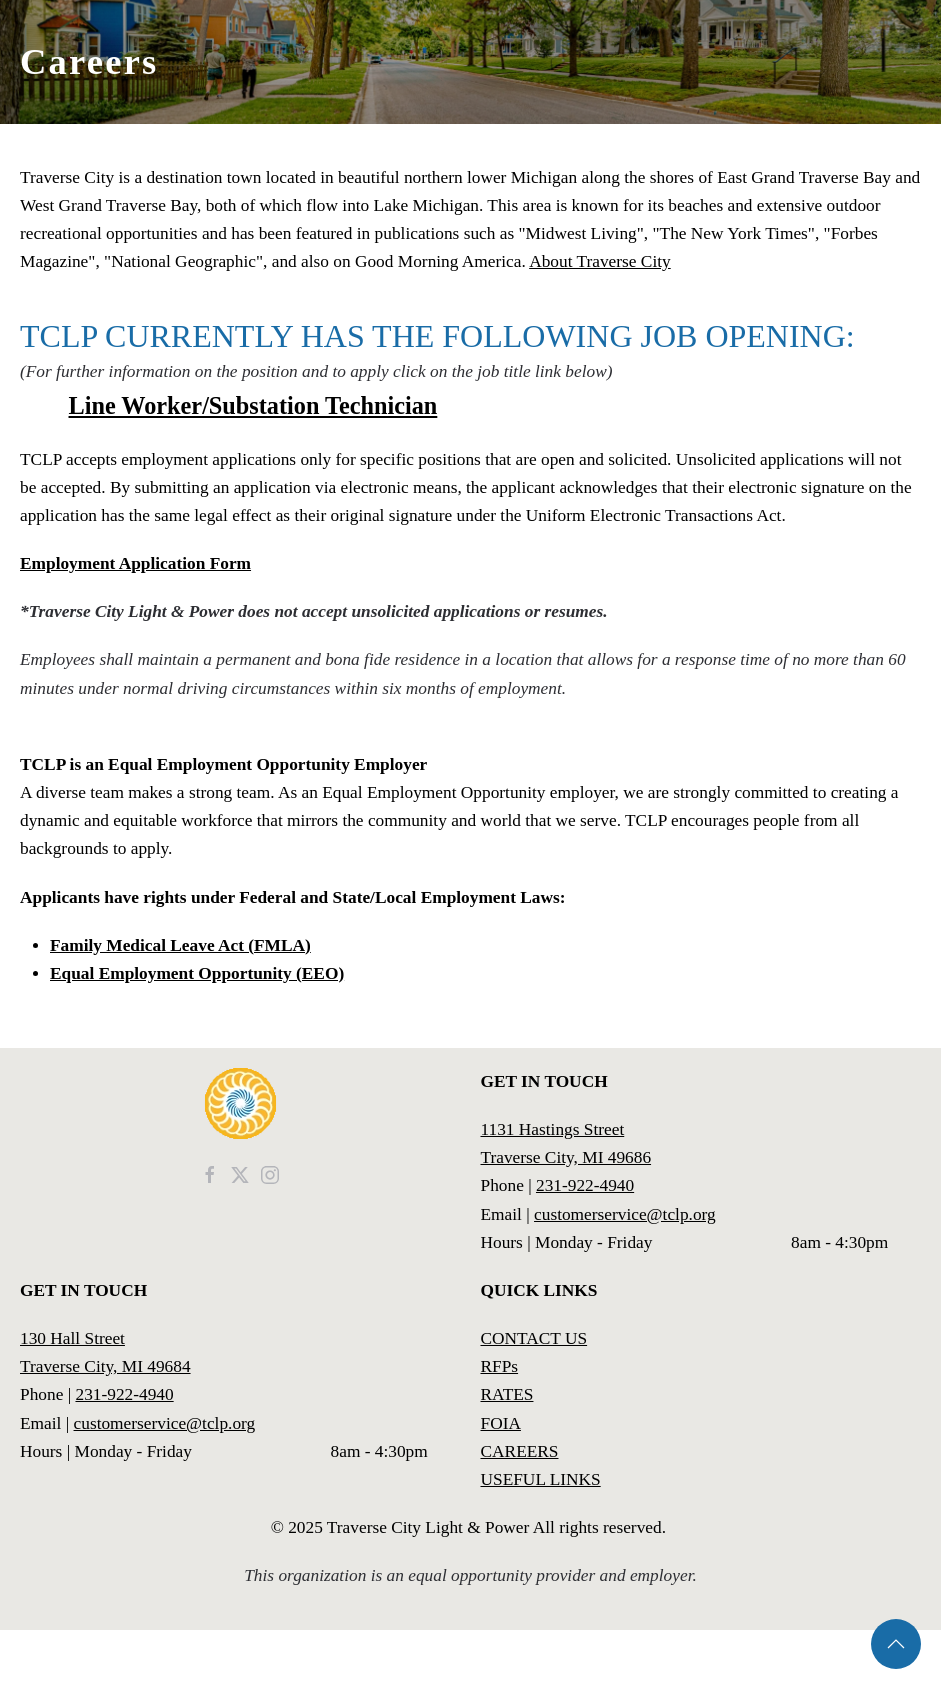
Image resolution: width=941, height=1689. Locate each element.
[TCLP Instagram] (270, 1173)
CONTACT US (534, 1338)
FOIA (501, 1423)
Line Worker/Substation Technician (253, 405)
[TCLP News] (240, 1173)
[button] (896, 1644)
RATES (507, 1394)
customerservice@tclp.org (625, 1214)
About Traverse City (600, 261)
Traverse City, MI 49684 (105, 1366)
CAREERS (520, 1451)
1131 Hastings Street (553, 1129)
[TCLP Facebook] (210, 1173)
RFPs (500, 1366)
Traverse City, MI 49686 (566, 1157)
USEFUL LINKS (541, 1479)
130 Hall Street (72, 1338)
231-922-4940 (585, 1185)
